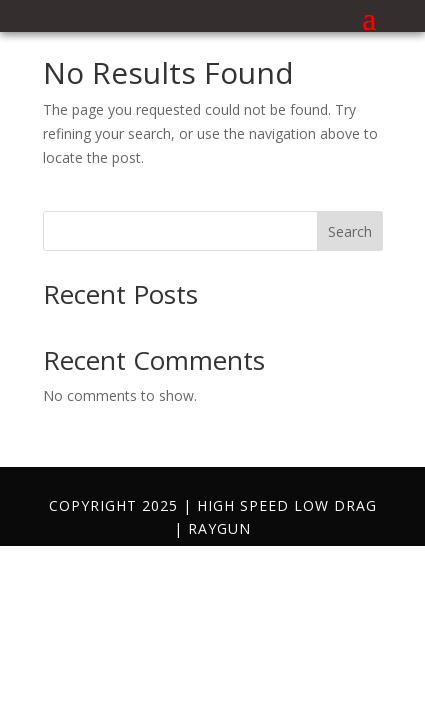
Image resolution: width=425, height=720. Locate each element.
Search (350, 231)
